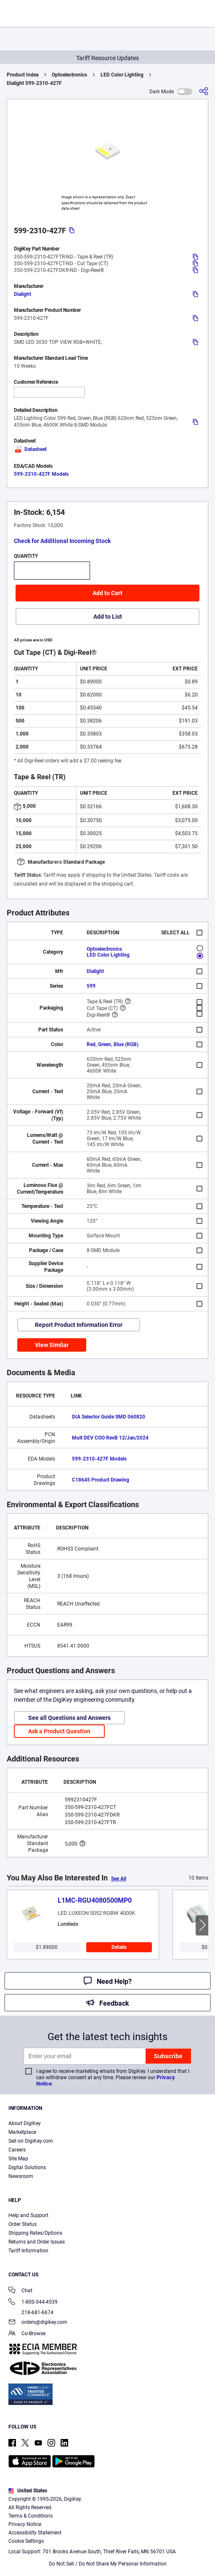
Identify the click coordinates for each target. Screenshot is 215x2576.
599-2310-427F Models (41, 474)
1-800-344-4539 (33, 2303)
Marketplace (22, 2132)
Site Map (18, 2159)
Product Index (23, 75)
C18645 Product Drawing (100, 1480)
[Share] (203, 91)
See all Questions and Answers (69, 1717)
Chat (20, 2291)
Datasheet (30, 449)
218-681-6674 (30, 2312)
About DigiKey (24, 2123)
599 (91, 986)
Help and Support (28, 2215)
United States (27, 2491)
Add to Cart (107, 593)
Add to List (107, 616)
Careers (17, 2150)
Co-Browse (26, 2334)
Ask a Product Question (59, 1731)
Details (119, 1947)
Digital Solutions (27, 2167)
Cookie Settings (26, 2541)
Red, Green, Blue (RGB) (112, 1044)
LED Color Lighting (122, 75)
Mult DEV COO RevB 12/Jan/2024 (110, 1438)
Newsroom (20, 2176)
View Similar (52, 1345)
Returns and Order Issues (36, 2242)
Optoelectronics (69, 75)
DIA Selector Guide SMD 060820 (108, 1417)
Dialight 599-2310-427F (34, 83)
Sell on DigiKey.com (30, 2141)
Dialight (22, 294)
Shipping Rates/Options (35, 2233)
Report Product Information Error (78, 1324)
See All (118, 1879)
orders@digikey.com (37, 2323)
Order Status (22, 2224)
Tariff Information (28, 2251)
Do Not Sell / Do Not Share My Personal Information (108, 2564)
